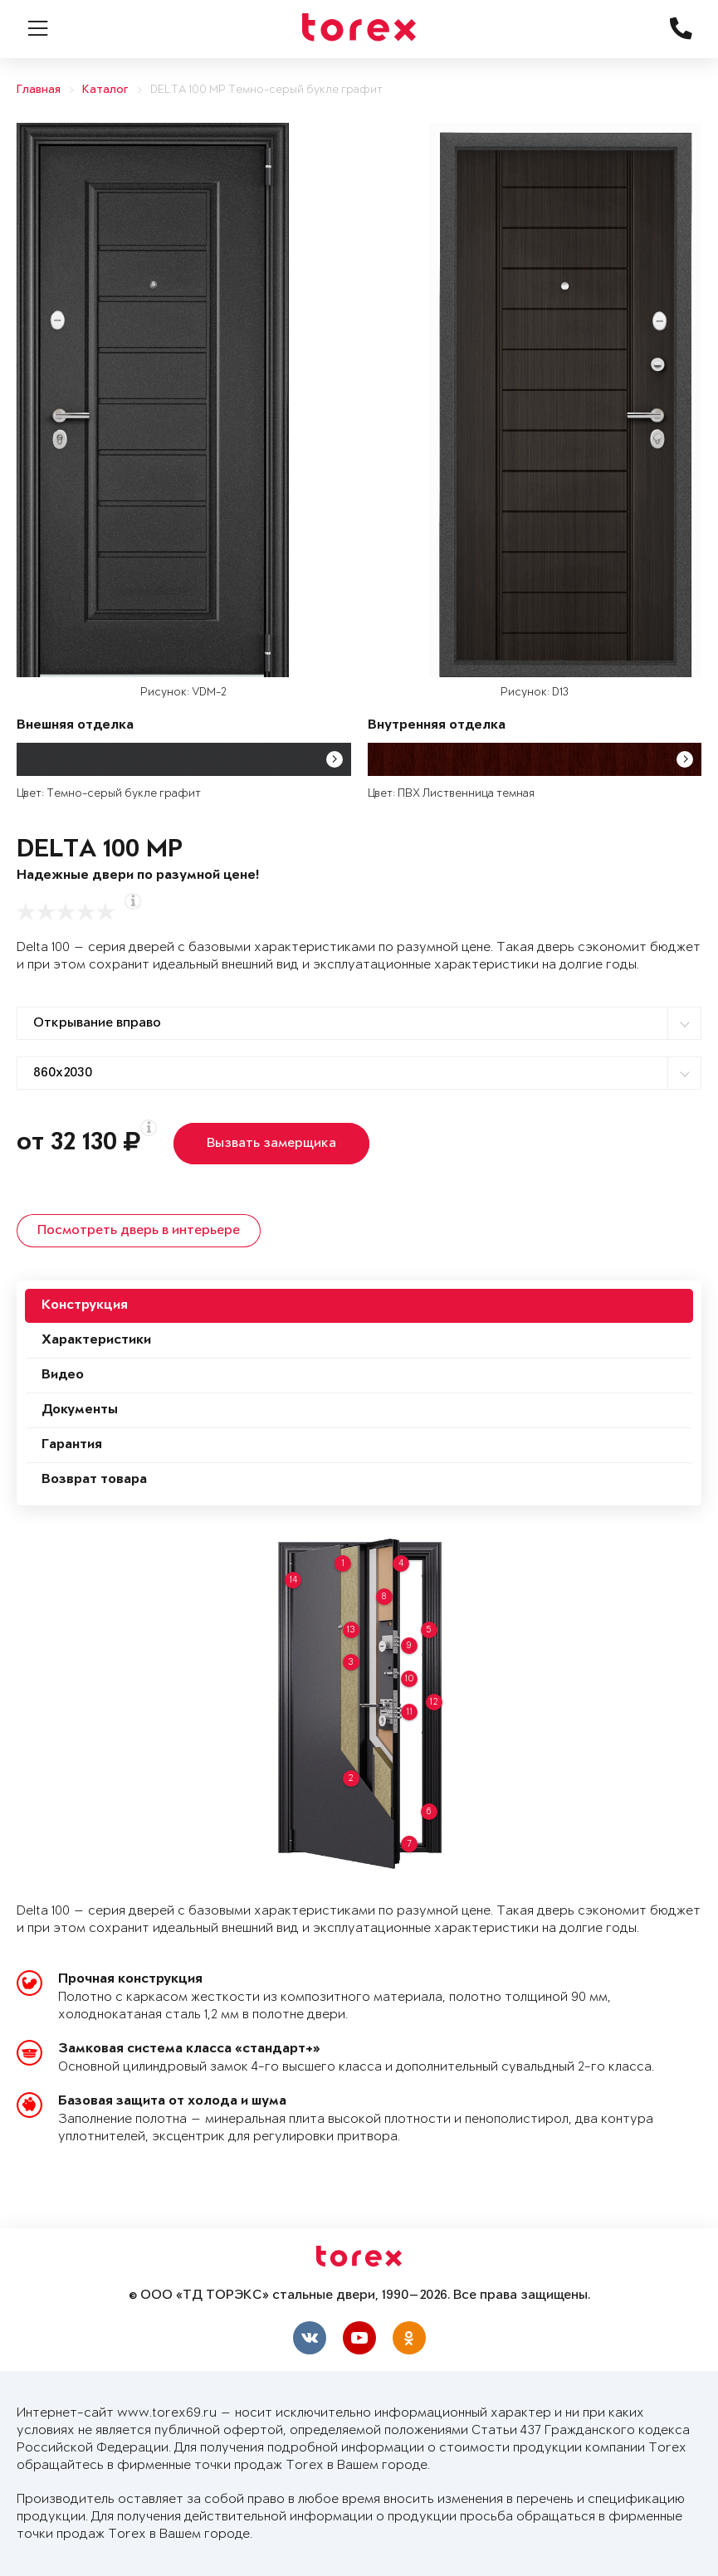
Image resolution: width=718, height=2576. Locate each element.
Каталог (105, 90)
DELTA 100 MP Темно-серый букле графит (266, 90)
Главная (39, 90)
